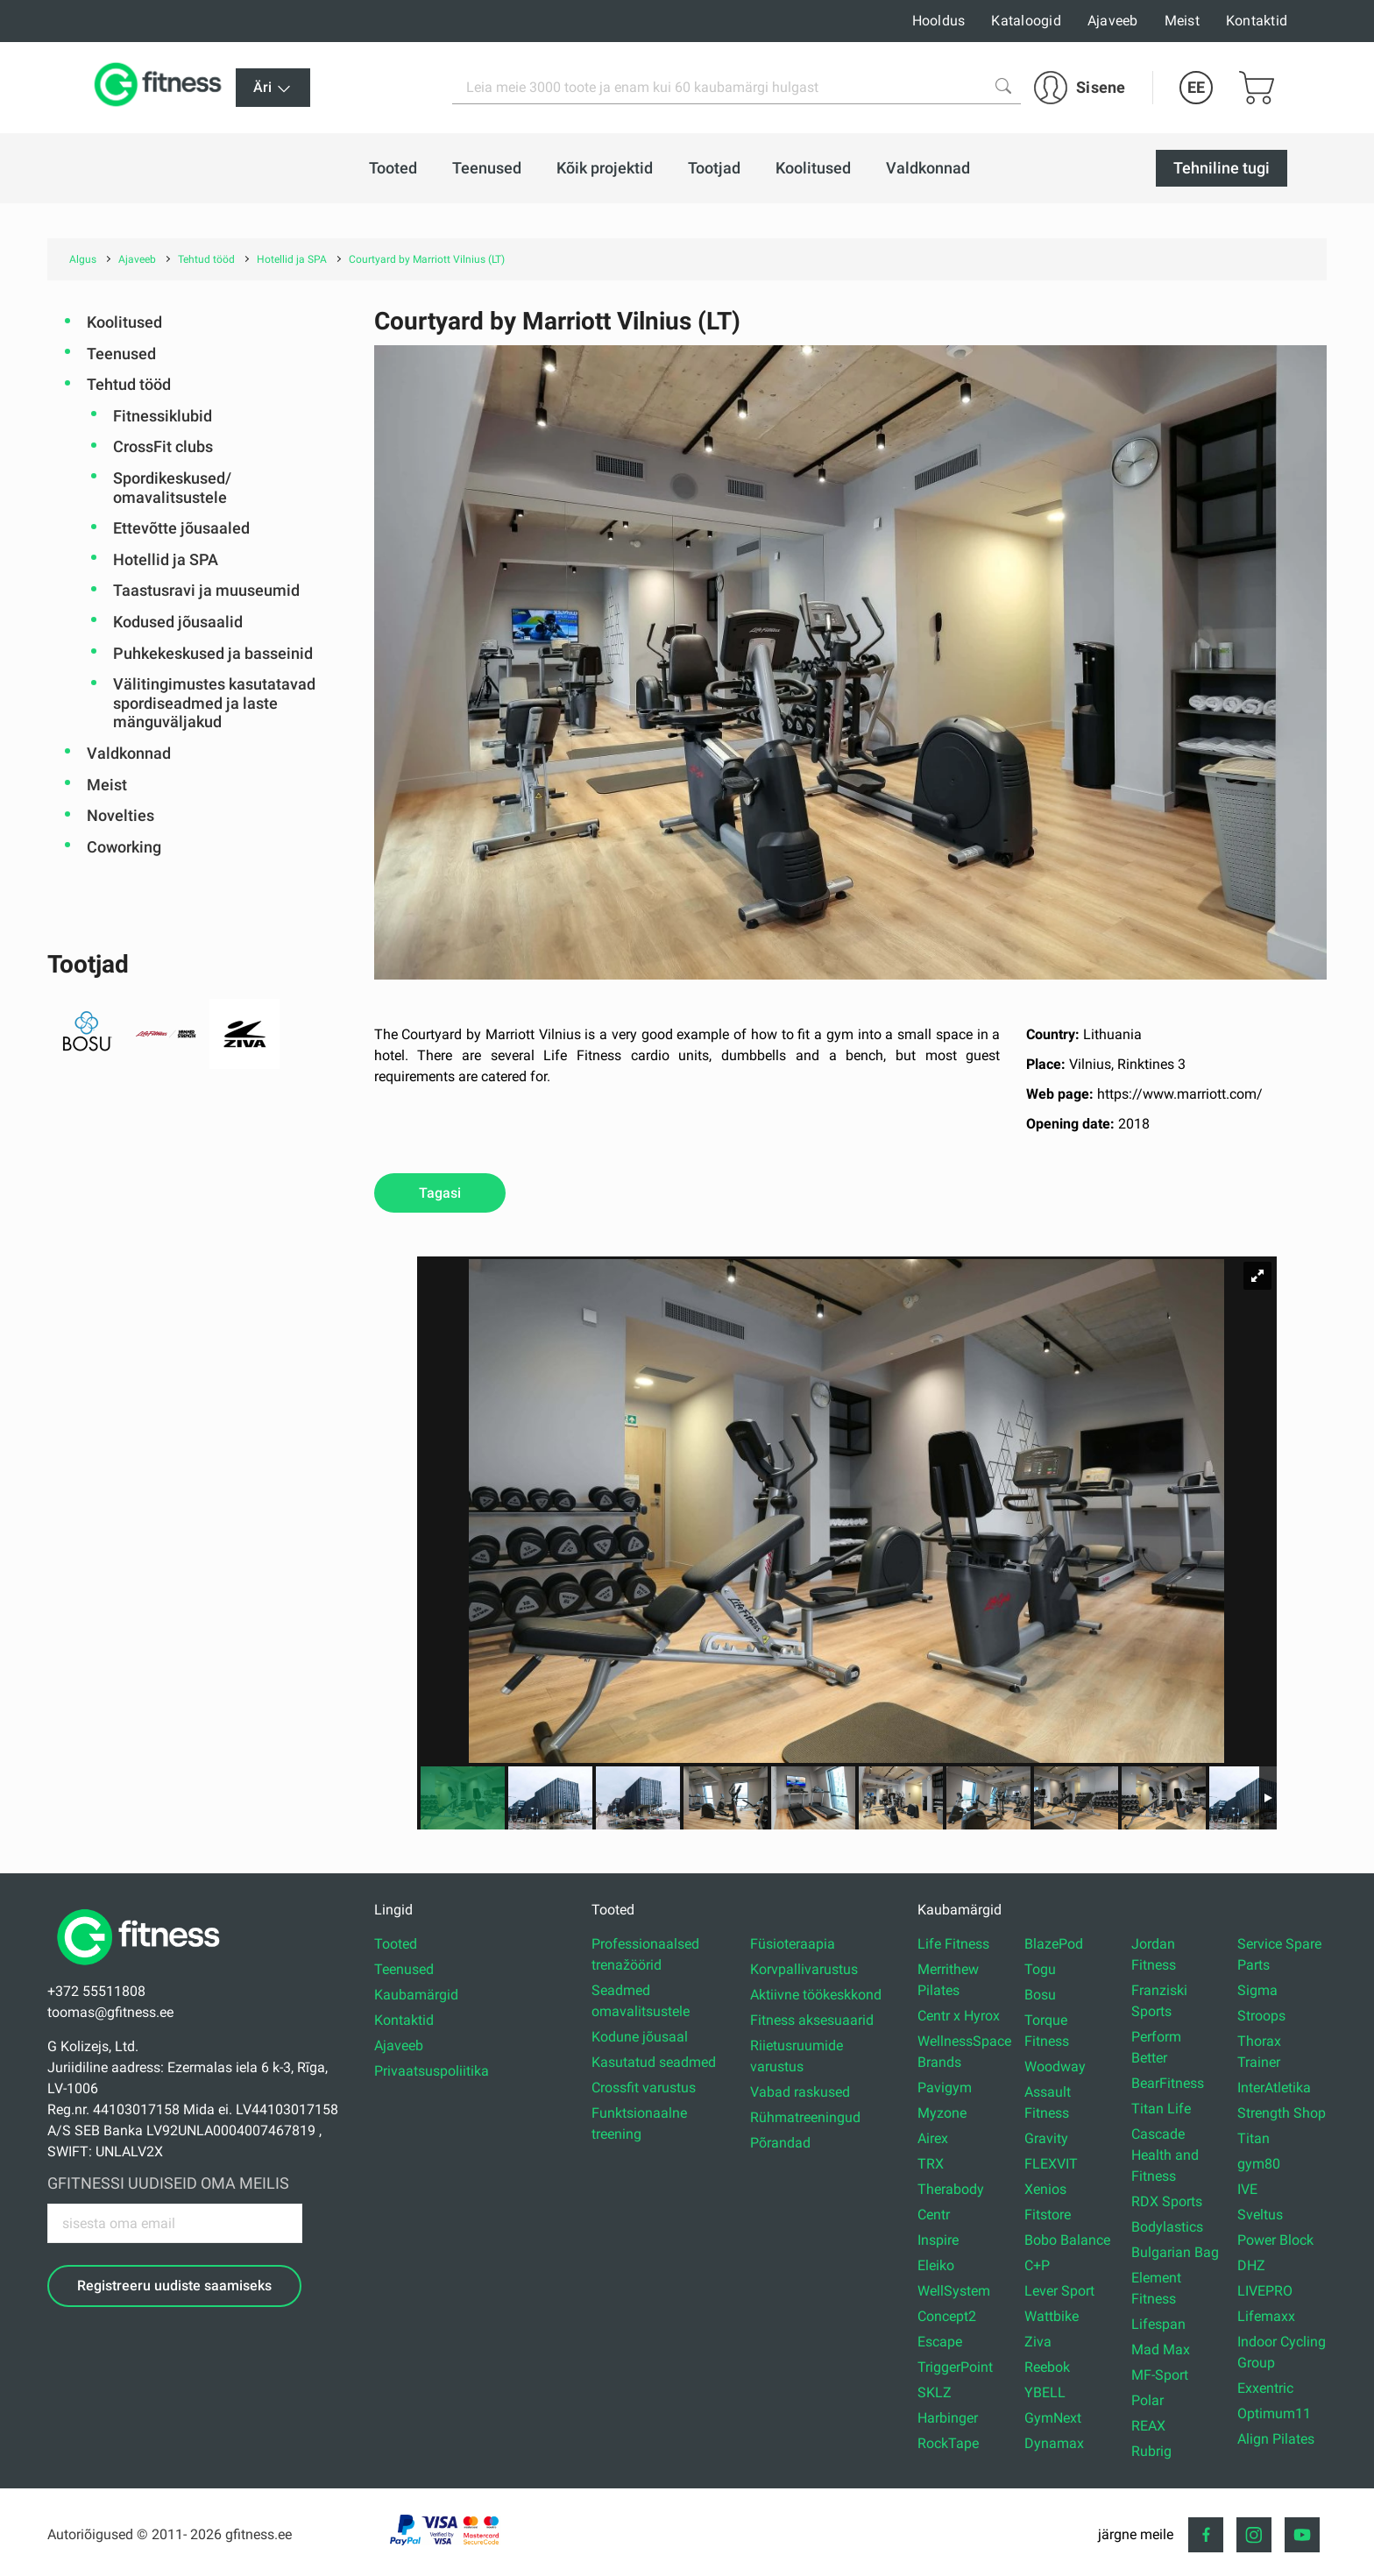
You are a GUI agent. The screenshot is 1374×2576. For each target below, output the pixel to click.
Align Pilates (1275, 2439)
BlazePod (1053, 1944)
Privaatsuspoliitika (431, 2071)
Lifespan (1158, 2324)
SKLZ (934, 2392)
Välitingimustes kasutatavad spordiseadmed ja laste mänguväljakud (214, 703)
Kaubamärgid (416, 1994)
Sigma (1257, 1990)
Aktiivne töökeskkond (816, 1994)
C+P (1037, 2265)
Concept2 (946, 2316)
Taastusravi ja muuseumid (206, 590)
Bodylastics (1167, 2227)
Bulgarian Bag (1175, 2252)
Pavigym (944, 2087)
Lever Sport (1059, 2290)
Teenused (121, 353)
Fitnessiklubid (162, 416)
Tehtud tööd (129, 384)
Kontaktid (1256, 20)
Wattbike (1051, 2316)
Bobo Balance (1067, 2240)
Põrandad (780, 2142)
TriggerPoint (955, 2367)
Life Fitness (953, 1944)
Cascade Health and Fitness (1165, 2155)
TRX (930, 2163)
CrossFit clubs (163, 446)
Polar (1147, 2400)
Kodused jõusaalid (178, 621)
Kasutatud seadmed (653, 2062)
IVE (1247, 2189)
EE (1196, 87)
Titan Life (1161, 2108)
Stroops (1261, 2015)
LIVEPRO (1265, 2290)
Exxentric (1265, 2388)
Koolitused (124, 322)
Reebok (1047, 2367)
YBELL (1045, 2392)
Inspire (938, 2240)
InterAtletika (1274, 2087)
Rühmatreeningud (805, 2117)
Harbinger (947, 2418)
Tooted (395, 1944)
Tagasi (440, 1193)
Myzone (942, 2113)
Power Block (1275, 2240)
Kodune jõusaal (639, 2036)
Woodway (1055, 2066)
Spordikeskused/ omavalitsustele (172, 487)
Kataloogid (1026, 20)
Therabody (950, 2189)
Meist (1182, 20)
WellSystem (953, 2290)
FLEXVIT (1051, 2163)
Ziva (1038, 2341)
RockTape (948, 2443)
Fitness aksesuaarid (812, 2020)
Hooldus (939, 20)
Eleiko (935, 2265)
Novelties (120, 815)
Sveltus (1260, 2214)
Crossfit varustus (643, 2087)
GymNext (1052, 2418)
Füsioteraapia (792, 1944)
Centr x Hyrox (958, 2015)
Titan (1253, 2138)
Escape (939, 2341)
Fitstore (1047, 2214)
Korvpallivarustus (804, 1969)
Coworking (124, 847)
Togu (1040, 1969)
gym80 (1258, 2163)
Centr (933, 2214)
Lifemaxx (1266, 2316)
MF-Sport (1159, 2375)
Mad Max (1160, 2349)
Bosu (1040, 1994)
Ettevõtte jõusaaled (181, 528)
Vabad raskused (800, 2092)
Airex (932, 2138)
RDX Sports (1166, 2201)
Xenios (1045, 2189)
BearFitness (1167, 2083)
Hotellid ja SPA (165, 559)
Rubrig (1151, 2451)
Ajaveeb (1112, 20)
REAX (1148, 2425)
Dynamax (1054, 2443)
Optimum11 (1274, 2413)
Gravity (1046, 2138)
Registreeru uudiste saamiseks (174, 2285)
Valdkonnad (129, 753)
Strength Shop (1281, 2113)
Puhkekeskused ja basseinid (213, 653)
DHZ (1251, 2265)
